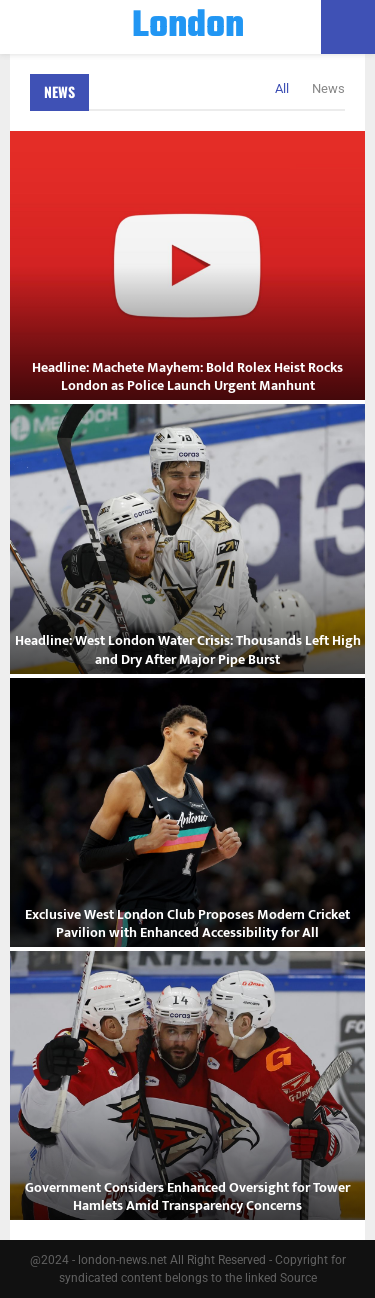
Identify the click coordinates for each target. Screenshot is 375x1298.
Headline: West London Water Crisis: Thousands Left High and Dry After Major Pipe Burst (188, 649)
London (188, 27)
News (59, 91)
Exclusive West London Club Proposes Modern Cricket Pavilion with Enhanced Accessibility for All (187, 923)
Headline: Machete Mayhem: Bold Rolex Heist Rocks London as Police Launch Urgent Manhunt (187, 376)
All (282, 88)
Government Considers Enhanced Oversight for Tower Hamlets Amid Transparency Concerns (187, 1196)
